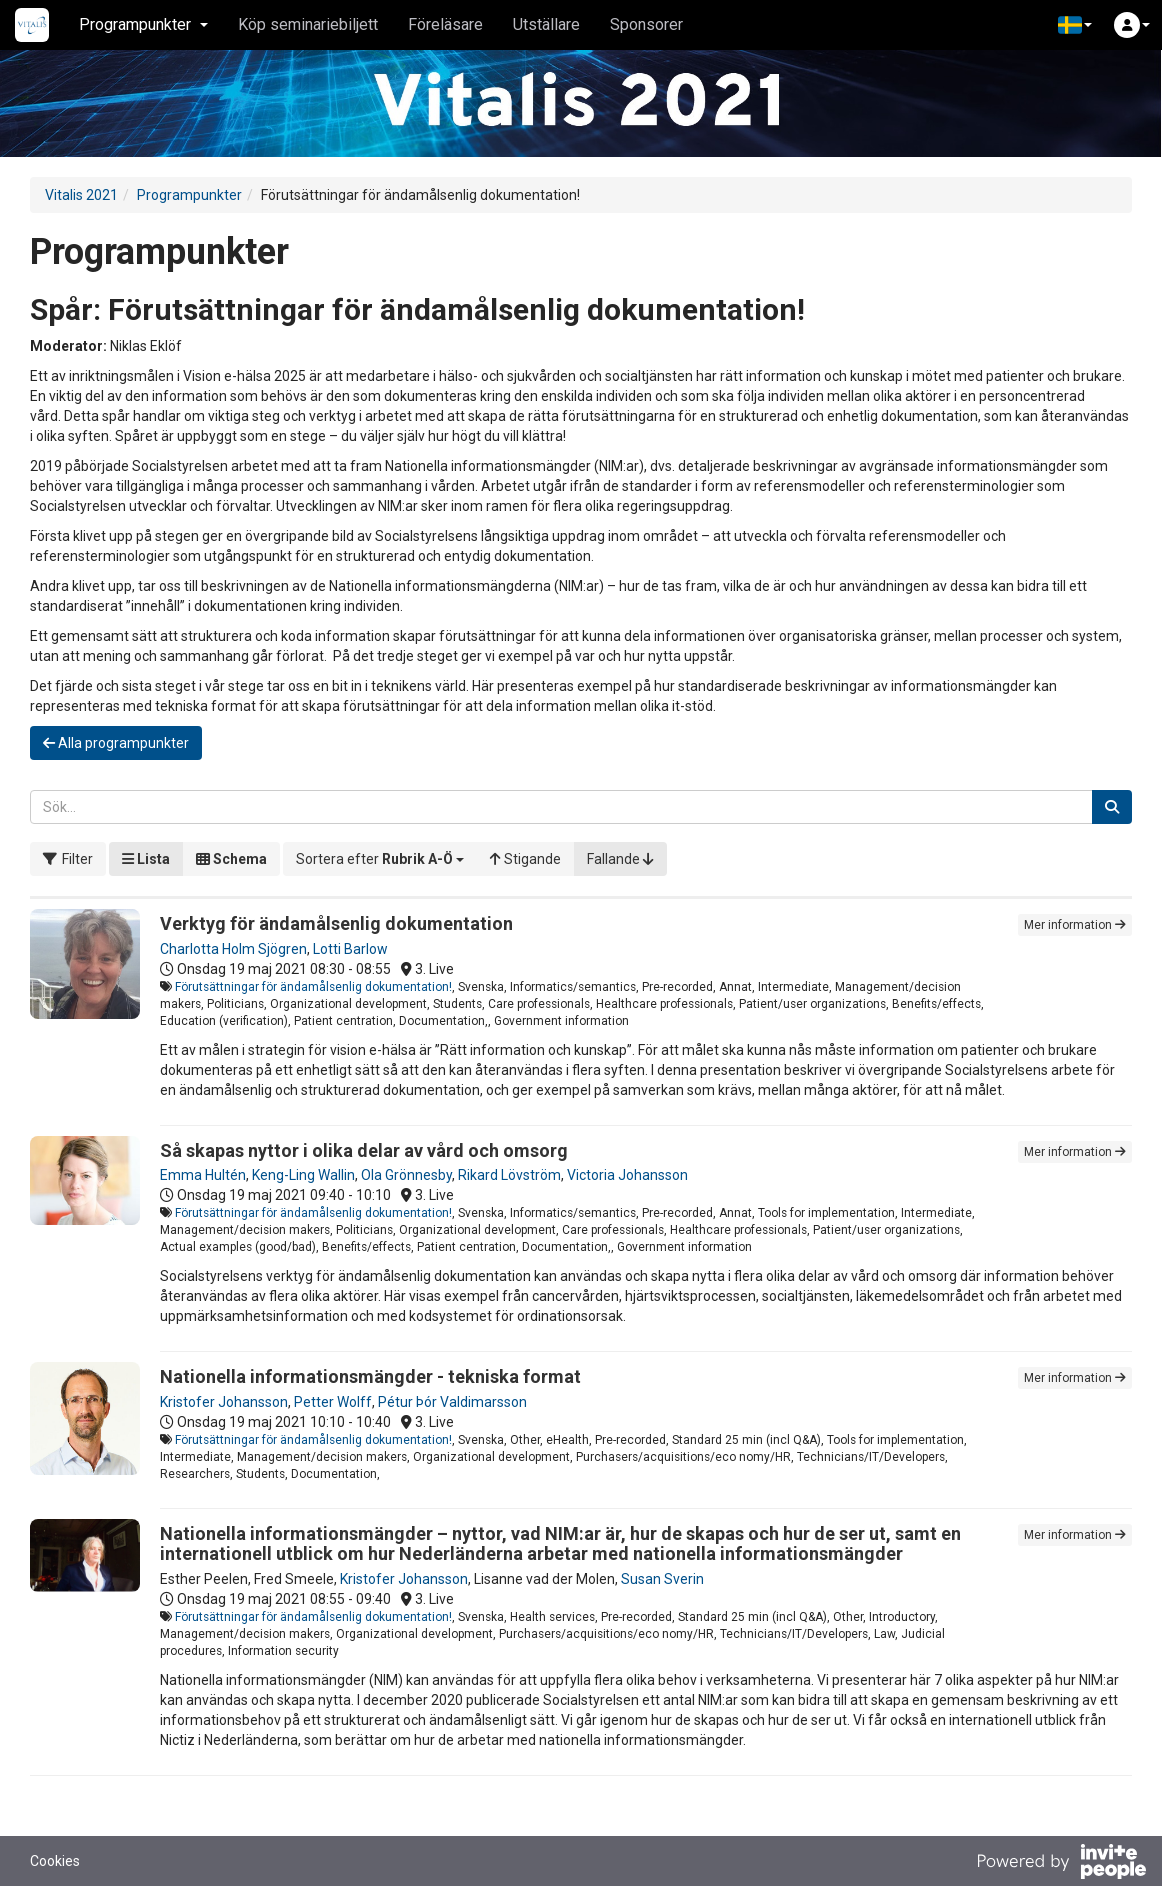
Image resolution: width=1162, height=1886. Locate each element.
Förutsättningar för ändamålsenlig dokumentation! (313, 987)
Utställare (546, 24)
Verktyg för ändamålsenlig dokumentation (336, 923)
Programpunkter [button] (143, 24)
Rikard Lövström (509, 1175)
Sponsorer (646, 24)
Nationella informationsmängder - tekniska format (370, 1376)
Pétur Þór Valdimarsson (452, 1402)
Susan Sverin (662, 1579)
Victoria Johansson (627, 1175)
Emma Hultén (203, 1175)
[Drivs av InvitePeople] (1061, 1864)
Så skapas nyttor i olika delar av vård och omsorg (364, 1150)
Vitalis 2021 (81, 195)
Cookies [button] (55, 1861)
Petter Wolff (333, 1402)
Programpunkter (189, 195)
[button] (1075, 25)
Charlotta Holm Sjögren (233, 949)
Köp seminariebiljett (308, 24)
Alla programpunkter (116, 743)
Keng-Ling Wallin (303, 1175)
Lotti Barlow (350, 949)
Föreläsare (445, 24)
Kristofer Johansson (224, 1402)
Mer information (1075, 925)
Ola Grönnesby (406, 1175)
